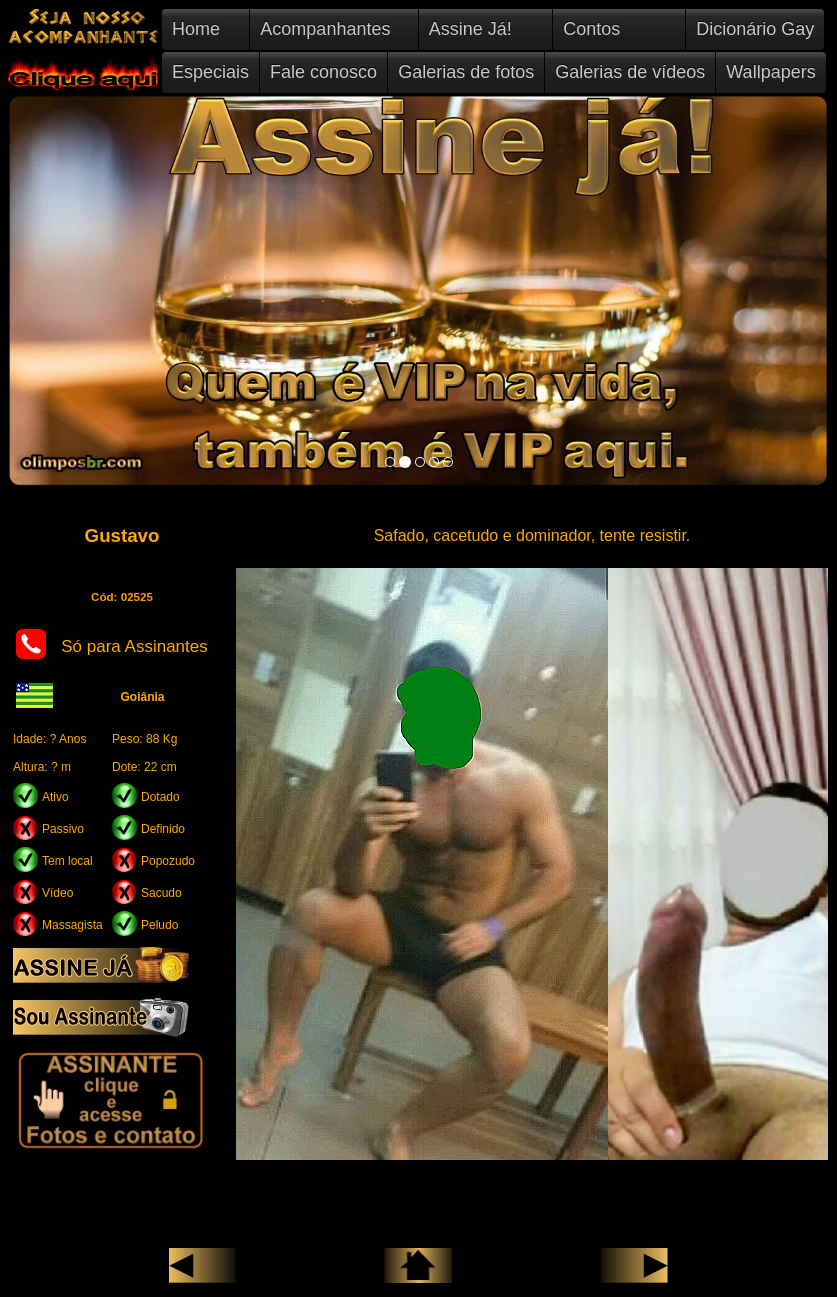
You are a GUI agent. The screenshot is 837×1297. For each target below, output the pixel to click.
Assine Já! (470, 29)
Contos (591, 29)
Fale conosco (323, 72)
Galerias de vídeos (630, 72)
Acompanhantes (325, 29)
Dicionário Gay (755, 29)
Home (196, 29)
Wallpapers (770, 72)
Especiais (210, 72)
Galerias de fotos (466, 72)
